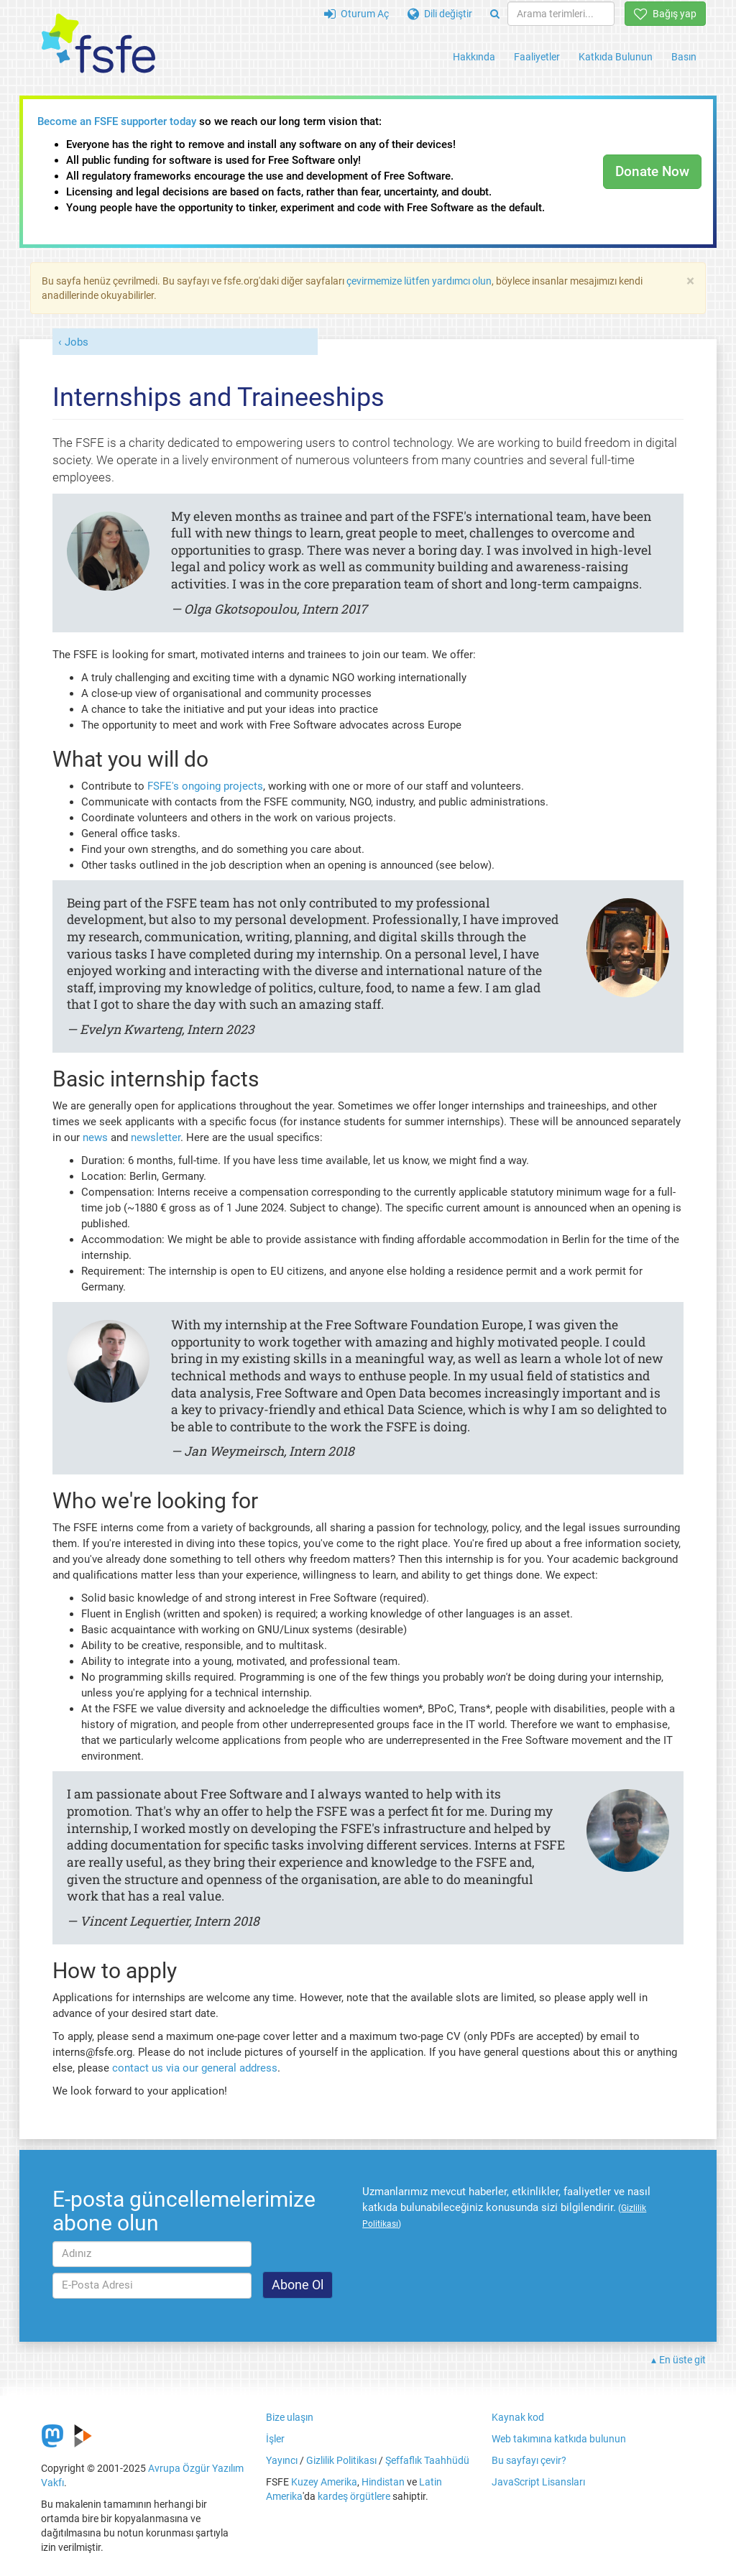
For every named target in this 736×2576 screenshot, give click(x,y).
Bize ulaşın (289, 2417)
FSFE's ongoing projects (205, 786)
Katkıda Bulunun (616, 57)
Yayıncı (282, 2460)
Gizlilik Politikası (341, 2460)
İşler (275, 2439)
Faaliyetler (537, 57)
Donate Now (652, 171)
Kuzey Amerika (324, 2482)
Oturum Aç (356, 13)
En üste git (682, 2359)
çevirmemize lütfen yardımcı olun (419, 281)
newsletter (155, 1137)
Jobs (76, 342)
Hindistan (383, 2482)
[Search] (495, 13)
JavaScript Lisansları (538, 2482)
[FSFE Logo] (98, 44)
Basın (683, 57)
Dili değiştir (440, 13)
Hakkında (474, 57)
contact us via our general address (194, 2068)
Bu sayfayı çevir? (529, 2460)
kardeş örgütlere (354, 2496)
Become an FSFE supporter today (116, 121)
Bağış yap (665, 13)
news (95, 1137)
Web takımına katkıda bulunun (559, 2439)
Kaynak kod (518, 2417)
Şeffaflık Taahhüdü (427, 2460)
